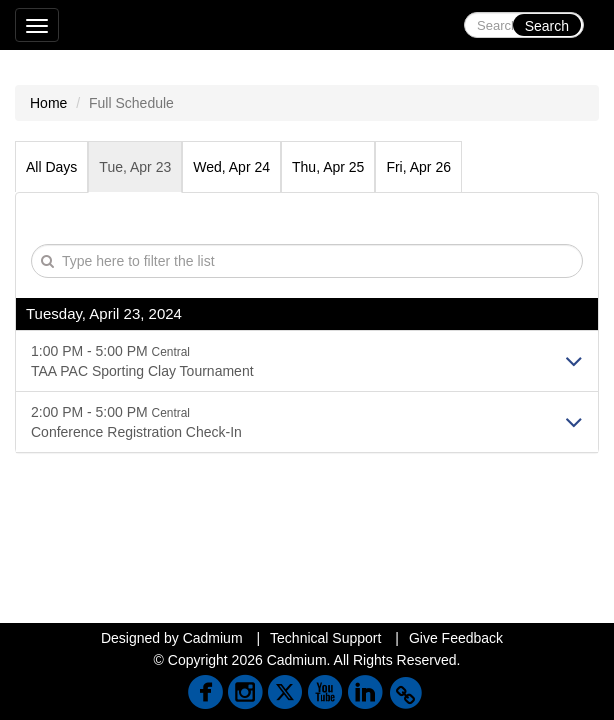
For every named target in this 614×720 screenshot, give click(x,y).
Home (48, 103)
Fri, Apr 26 (418, 167)
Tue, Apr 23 (135, 167)
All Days (51, 167)
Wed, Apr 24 (231, 167)
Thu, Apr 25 (328, 167)
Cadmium (213, 638)
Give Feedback (456, 638)
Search (547, 26)
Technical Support (325, 638)
